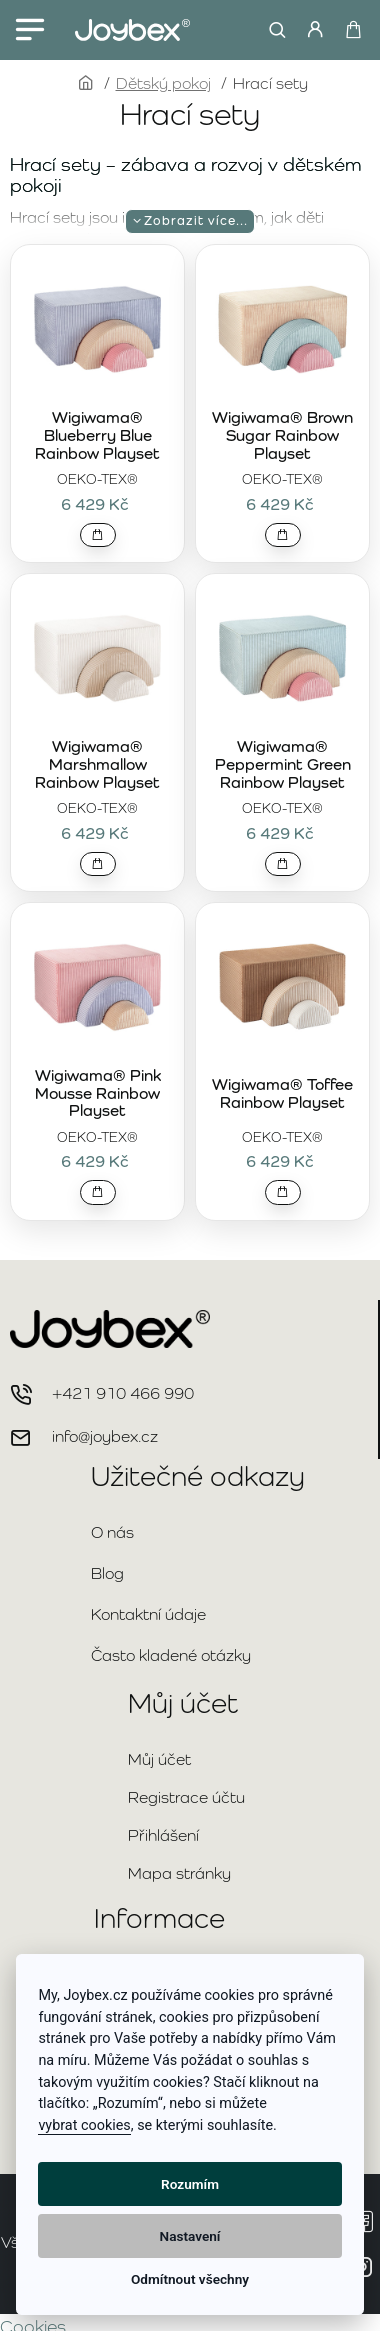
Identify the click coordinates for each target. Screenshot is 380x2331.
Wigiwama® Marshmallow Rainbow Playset (97, 764)
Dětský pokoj (163, 83)
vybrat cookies (84, 2125)
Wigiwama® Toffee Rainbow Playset (282, 1094)
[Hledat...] (272, 30)
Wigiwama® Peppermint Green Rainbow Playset (283, 764)
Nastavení (190, 2236)
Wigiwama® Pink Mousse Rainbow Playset (98, 1093)
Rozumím (190, 2184)
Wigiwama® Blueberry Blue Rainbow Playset (97, 435)
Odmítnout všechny (190, 2279)
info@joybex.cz (105, 1436)
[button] (98, 535)
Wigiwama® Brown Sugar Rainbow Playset (282, 435)
